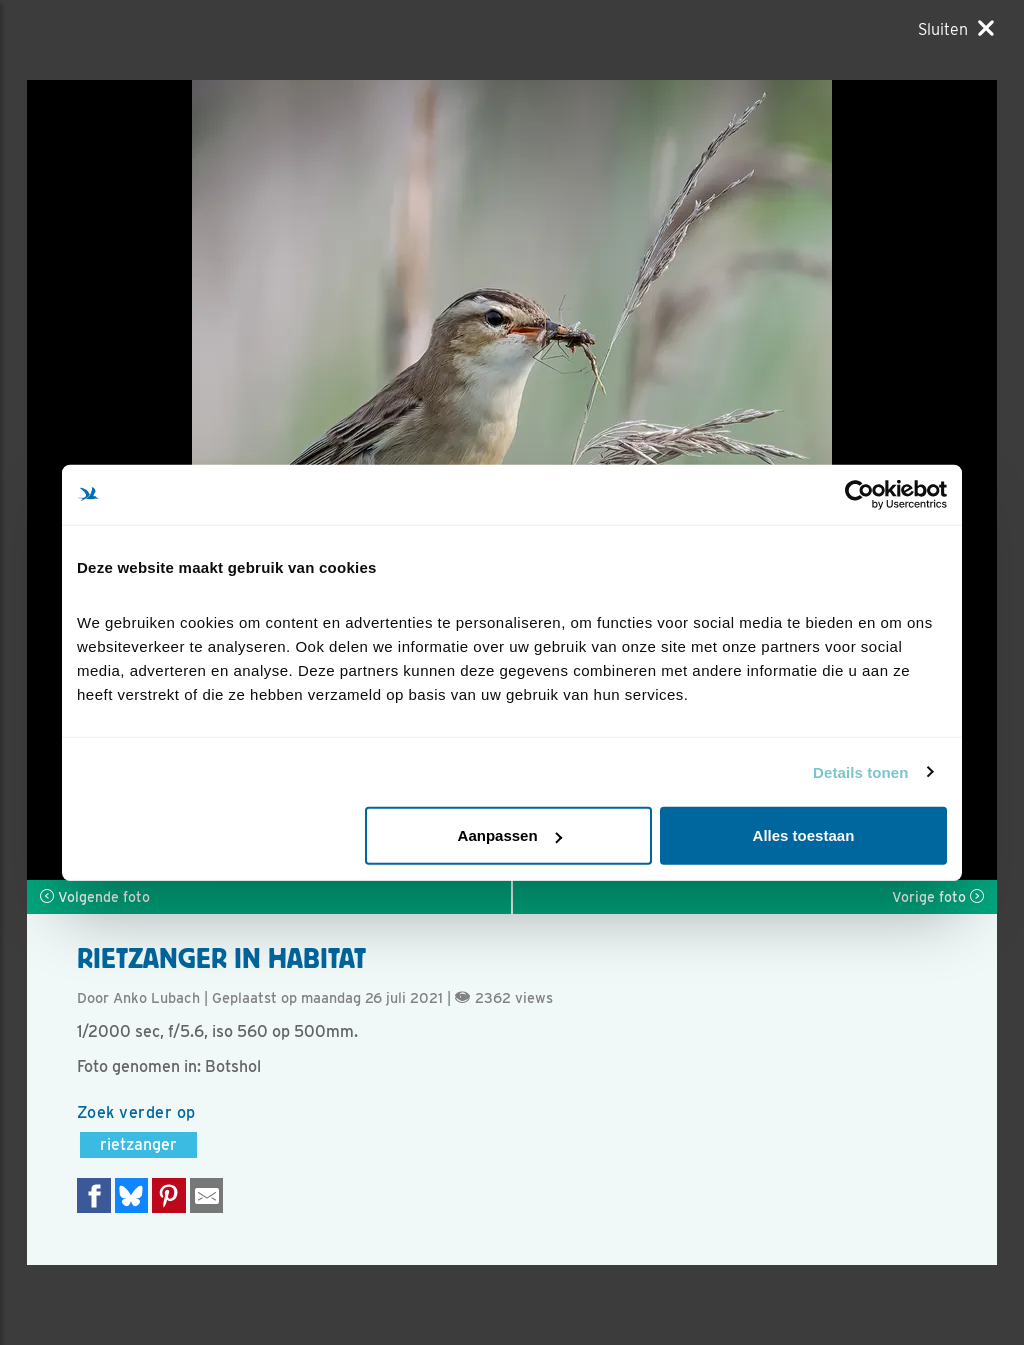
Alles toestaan (804, 835)
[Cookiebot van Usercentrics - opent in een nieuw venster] (859, 494)
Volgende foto (95, 897)
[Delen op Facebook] (94, 1195)
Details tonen (860, 771)
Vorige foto (938, 897)
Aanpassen (510, 835)
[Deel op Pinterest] (169, 1195)
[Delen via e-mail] (207, 1195)
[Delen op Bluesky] (132, 1195)
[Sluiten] (956, 29)
